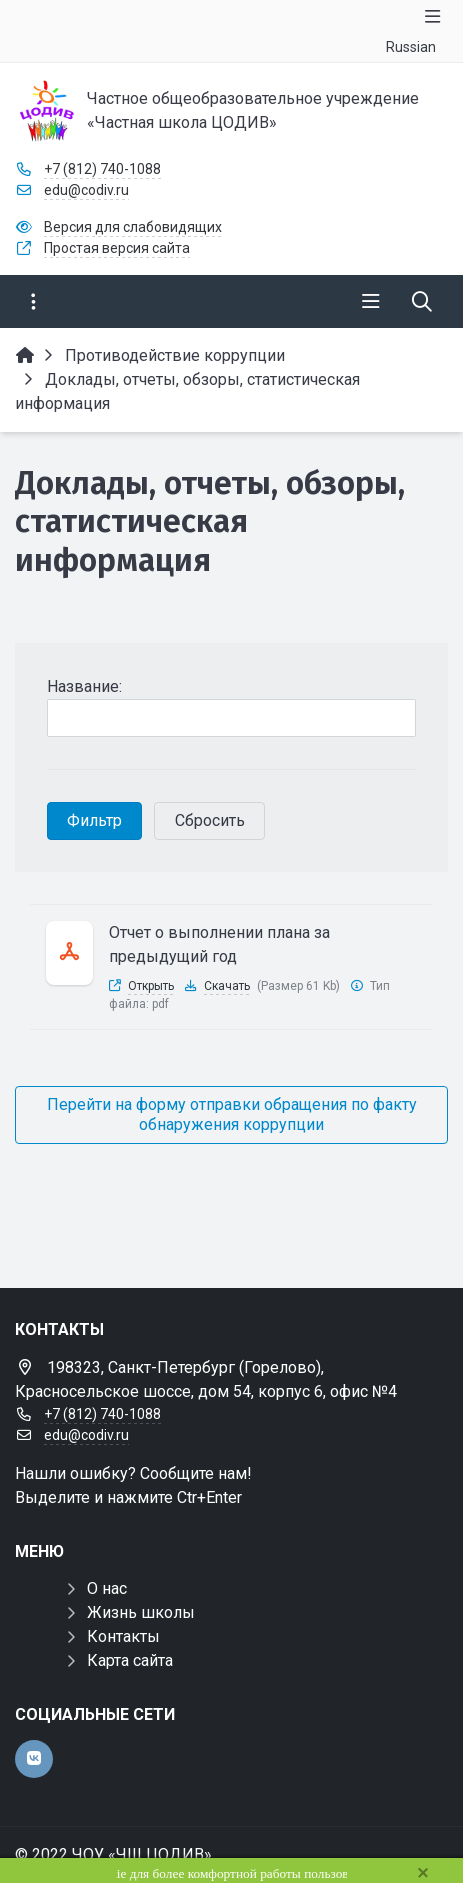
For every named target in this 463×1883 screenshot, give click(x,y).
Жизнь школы (141, 1612)
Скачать (227, 986)
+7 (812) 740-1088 (102, 169)
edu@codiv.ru (86, 190)
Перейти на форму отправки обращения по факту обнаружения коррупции (232, 1114)
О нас (107, 1588)
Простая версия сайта (117, 248)
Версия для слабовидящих (133, 227)
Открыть (151, 986)
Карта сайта (130, 1660)
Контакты (123, 1636)
